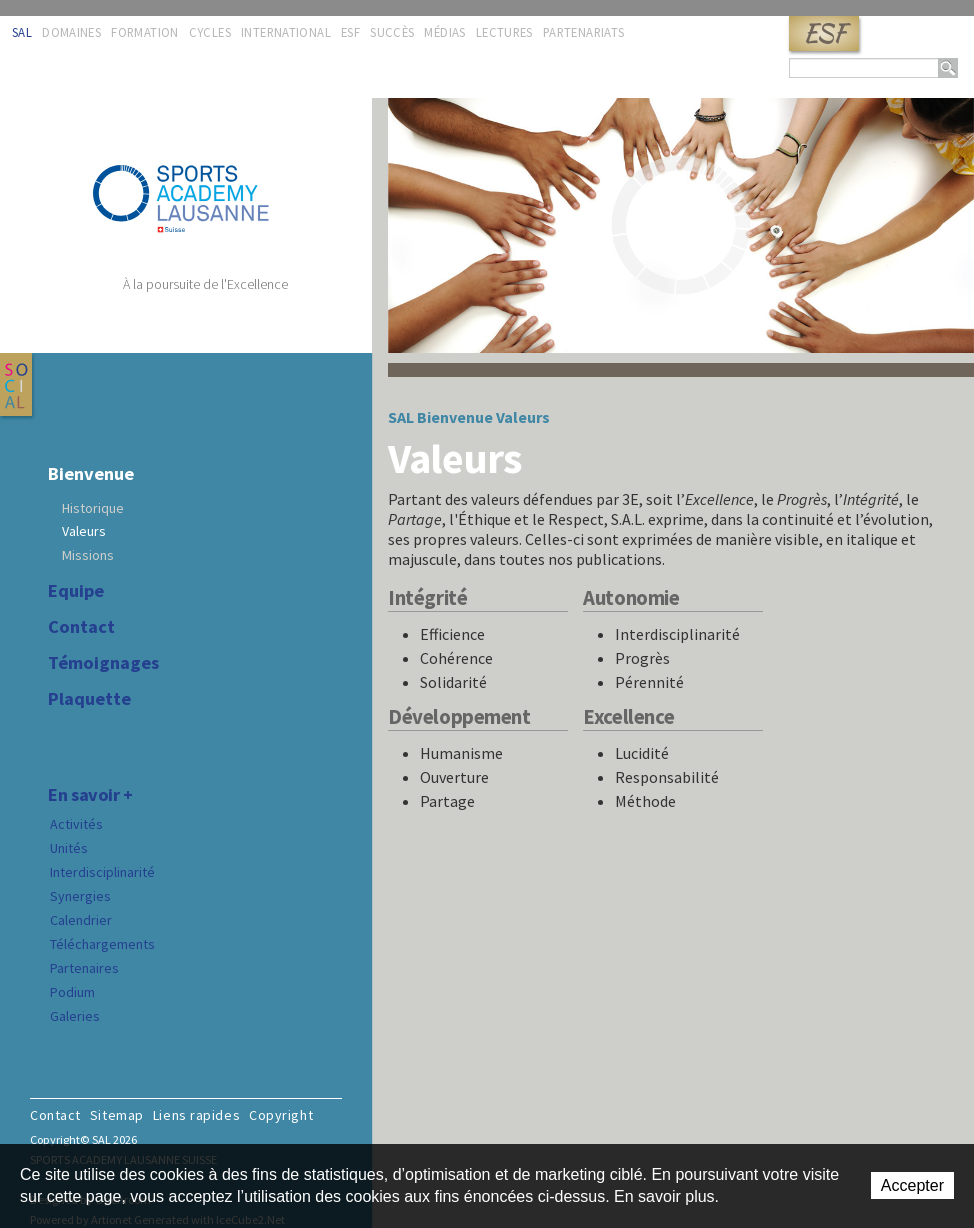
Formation (144, 32)
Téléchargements (102, 944)
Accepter (912, 1185)
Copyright (281, 1115)
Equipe (76, 591)
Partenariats (584, 32)
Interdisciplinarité (102, 872)
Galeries (75, 1016)
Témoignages (103, 663)
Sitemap (117, 1115)
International (286, 32)
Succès (392, 32)
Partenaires (84, 968)
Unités (69, 848)
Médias (444, 32)
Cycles (210, 32)
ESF (824, 33)
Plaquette (89, 699)
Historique (93, 508)
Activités (76, 824)
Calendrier (81, 920)
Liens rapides (196, 1115)
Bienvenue (91, 474)
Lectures (504, 32)
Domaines (71, 32)
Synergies (80, 896)
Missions (88, 555)
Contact (81, 627)
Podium (72, 992)
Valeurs (84, 531)
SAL (22, 32)
